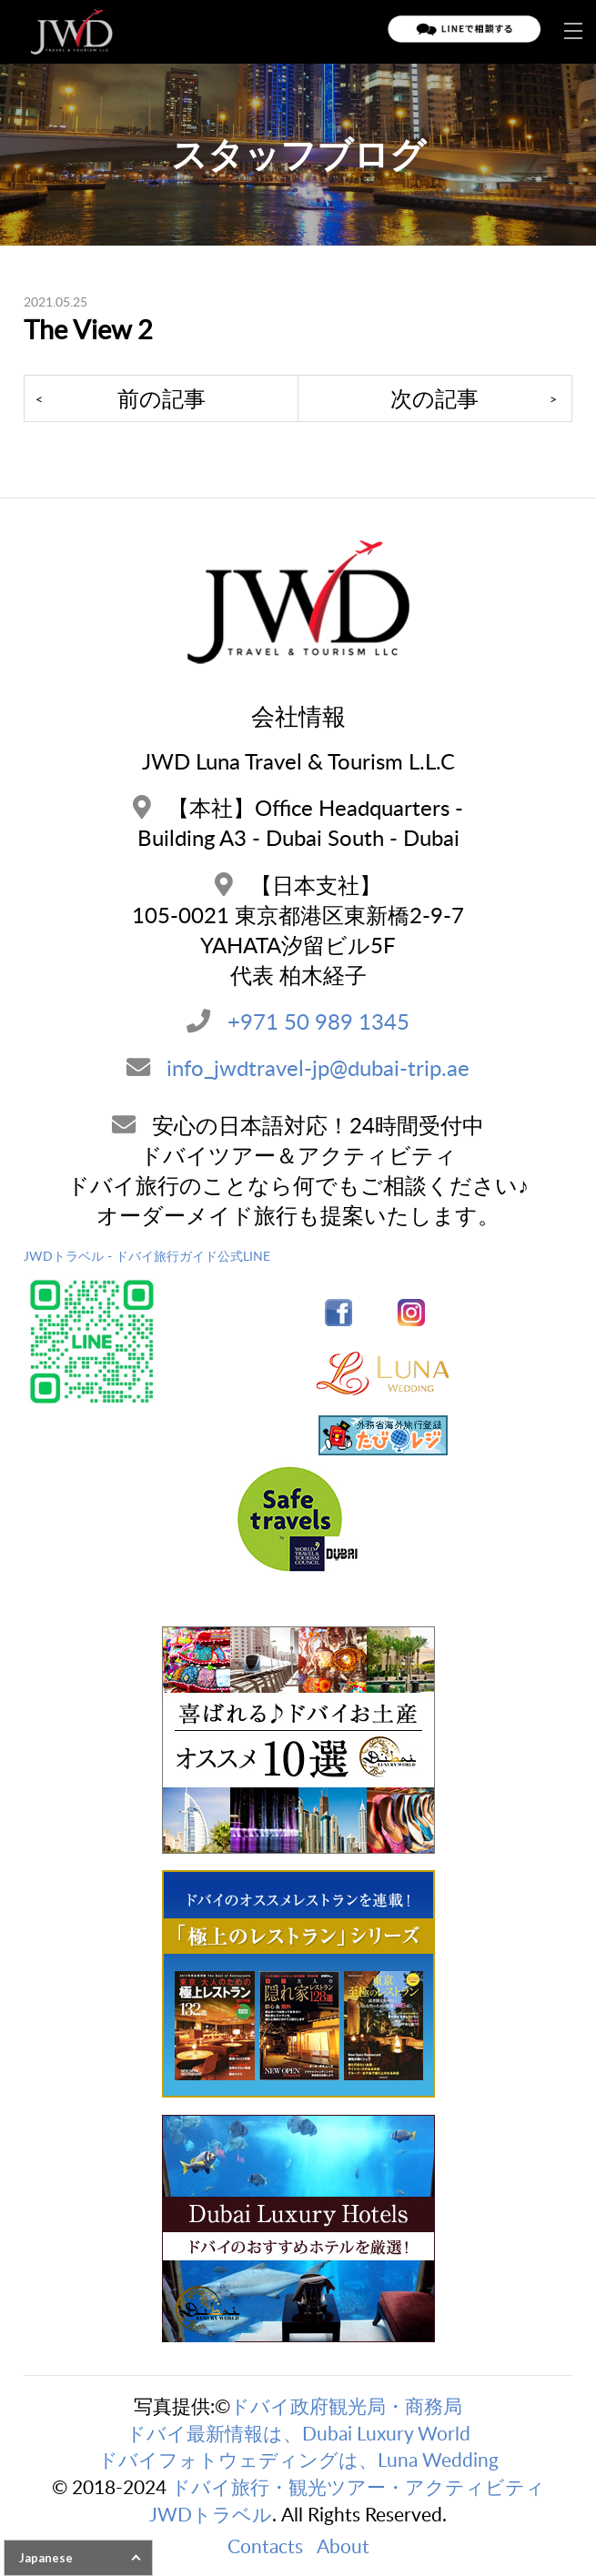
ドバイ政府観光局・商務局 (346, 2405)
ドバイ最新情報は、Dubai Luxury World (298, 2433)
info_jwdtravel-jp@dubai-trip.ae (318, 1067)
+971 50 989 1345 (318, 1021)
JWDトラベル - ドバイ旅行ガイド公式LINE (147, 1255)
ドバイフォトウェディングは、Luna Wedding (298, 2459)
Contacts (265, 2545)
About (343, 2545)
